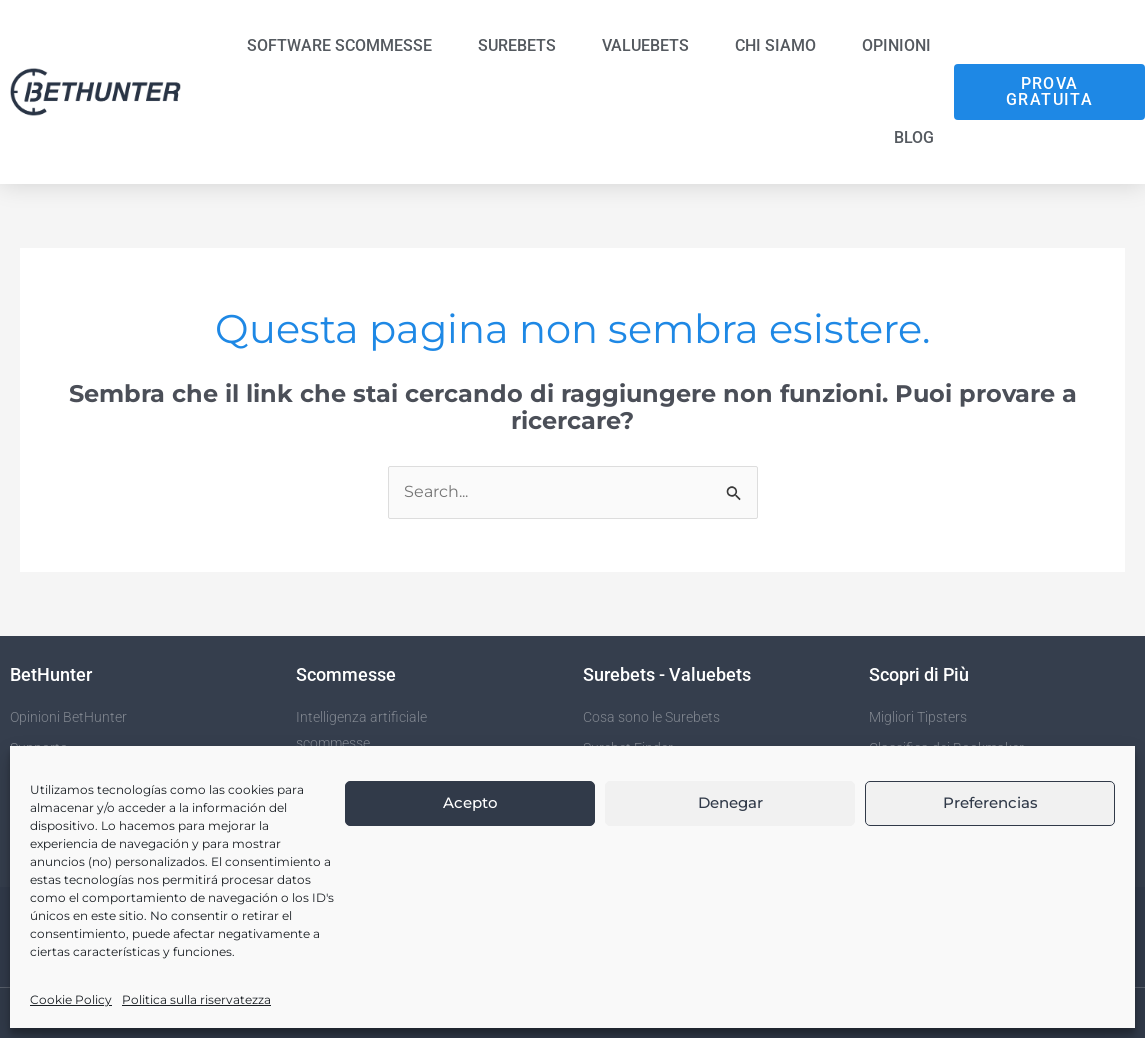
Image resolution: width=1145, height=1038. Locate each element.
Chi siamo (775, 45)
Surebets (517, 45)
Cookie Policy (71, 999)
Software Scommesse (339, 45)
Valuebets (645, 45)
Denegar (730, 802)
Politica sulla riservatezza (196, 999)
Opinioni (896, 45)
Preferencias (990, 802)
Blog (914, 137)
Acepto (470, 802)
